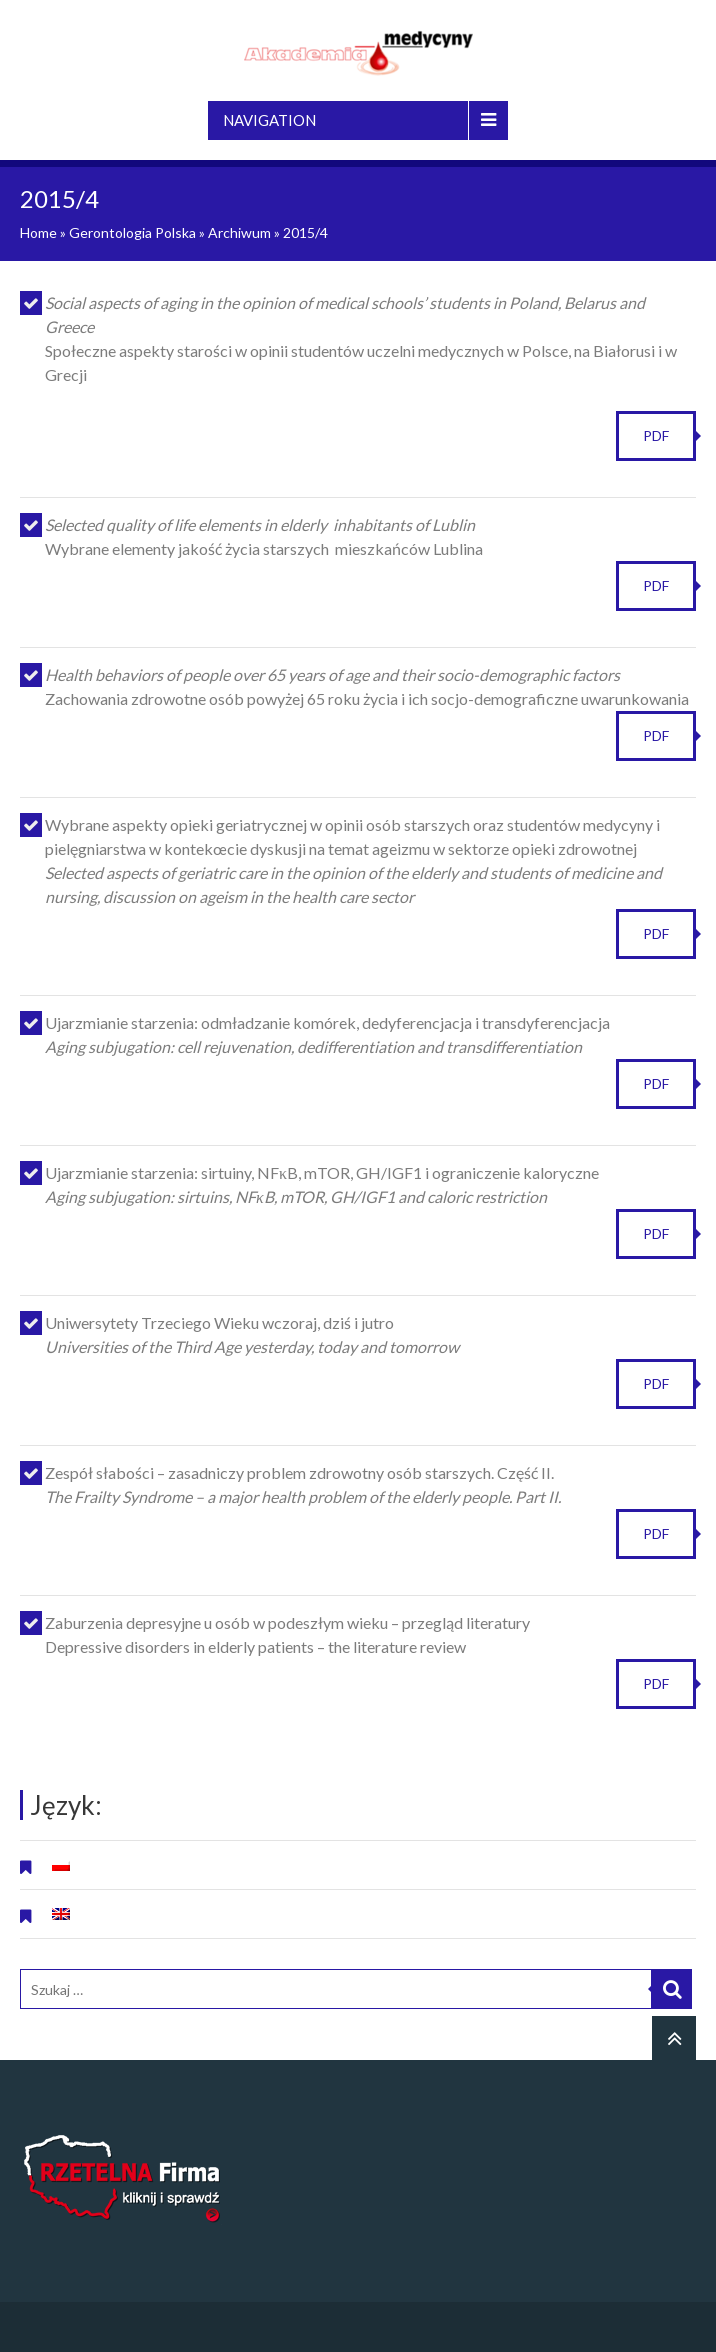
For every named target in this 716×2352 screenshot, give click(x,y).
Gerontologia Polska (132, 232)
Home (38, 232)
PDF (656, 435)
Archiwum (239, 232)
